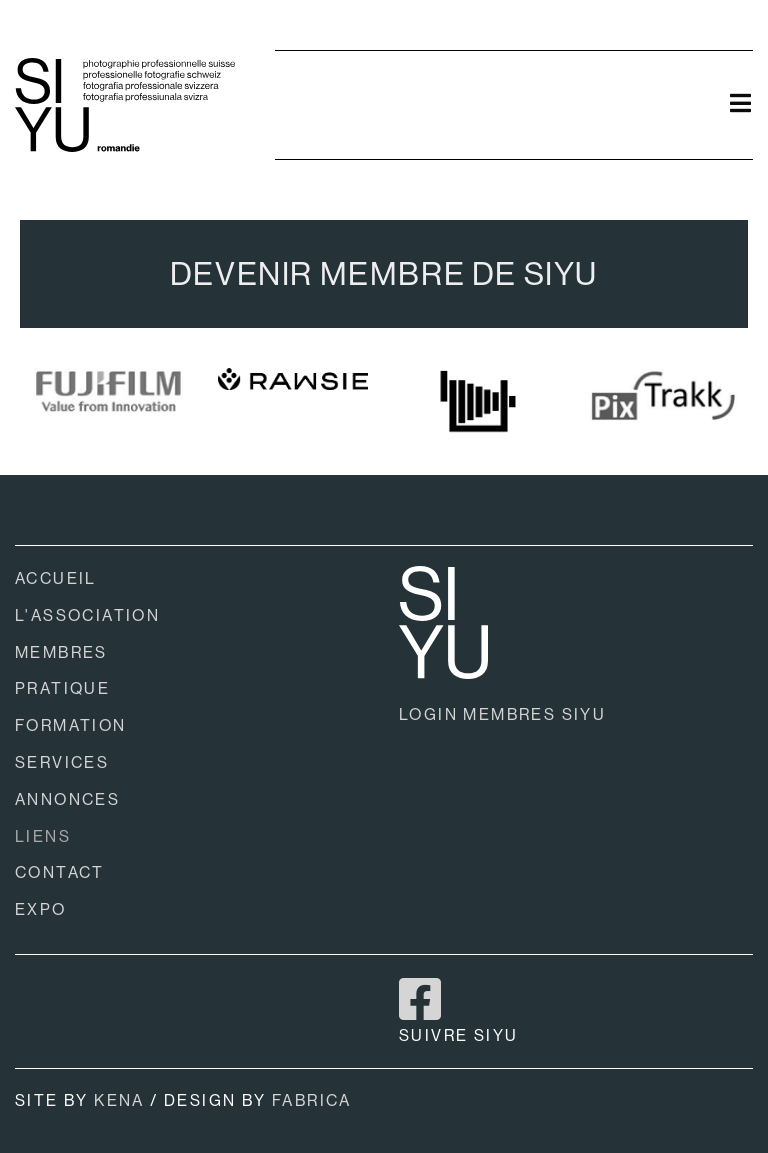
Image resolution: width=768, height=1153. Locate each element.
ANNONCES (67, 799)
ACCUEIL (56, 578)
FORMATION (71, 725)
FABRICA (312, 1100)
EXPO (41, 909)
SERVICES (62, 762)
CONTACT (60, 872)
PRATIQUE (62, 688)
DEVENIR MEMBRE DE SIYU (384, 274)
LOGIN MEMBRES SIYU (502, 714)
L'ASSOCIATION (87, 615)
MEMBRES (61, 652)
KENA (119, 1100)
